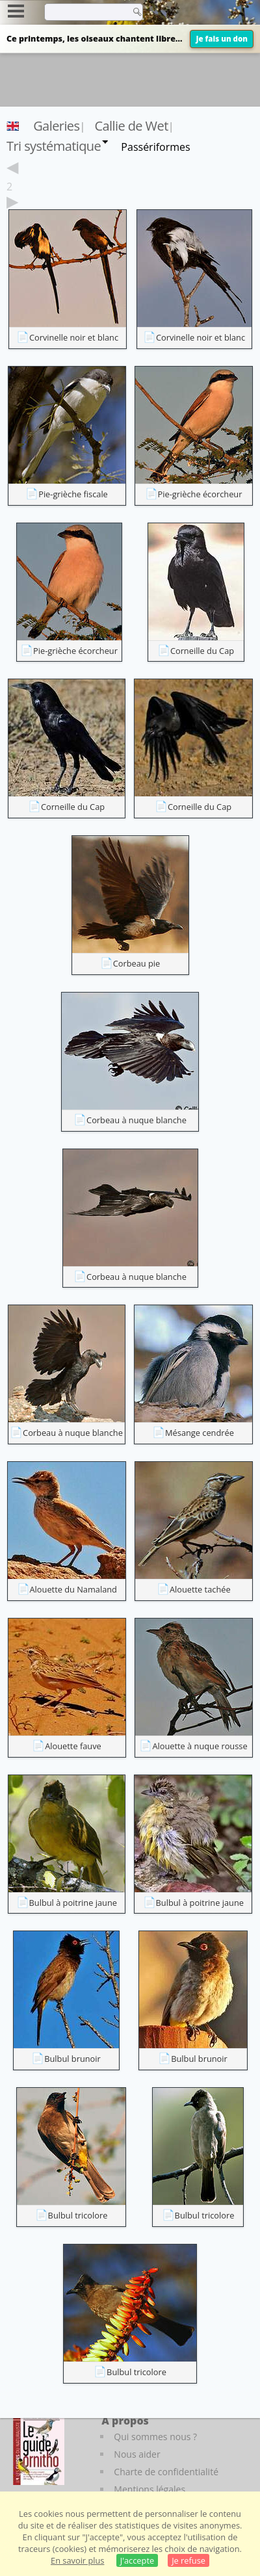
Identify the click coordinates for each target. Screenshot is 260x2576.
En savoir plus (77, 2560)
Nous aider (137, 2454)
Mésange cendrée (199, 1432)
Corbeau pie (137, 963)
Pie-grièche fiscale (73, 494)
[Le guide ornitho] (38, 2449)
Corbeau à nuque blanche (136, 1120)
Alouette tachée (200, 1589)
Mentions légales (149, 2489)
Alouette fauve (73, 1746)
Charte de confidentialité (166, 2471)
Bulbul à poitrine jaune (73, 1902)
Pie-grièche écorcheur (200, 494)
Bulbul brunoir (72, 2058)
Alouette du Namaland (73, 1589)
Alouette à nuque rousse (199, 1746)
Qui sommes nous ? (155, 2436)
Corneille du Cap (202, 651)
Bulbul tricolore (78, 2215)
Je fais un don (222, 39)
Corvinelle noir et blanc (73, 337)
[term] (84, 11)
